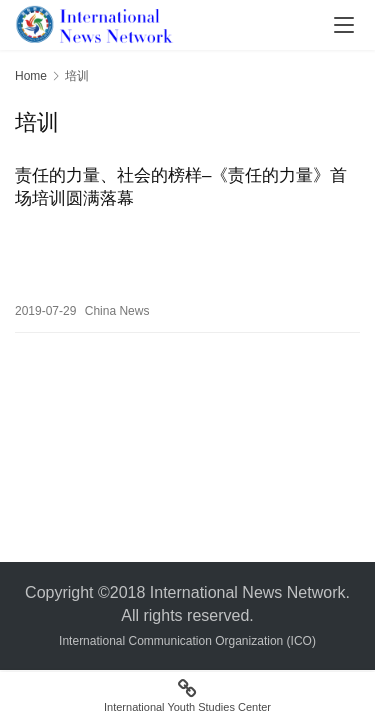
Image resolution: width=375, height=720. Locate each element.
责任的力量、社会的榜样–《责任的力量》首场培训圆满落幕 (181, 187)
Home (31, 76)
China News (117, 311)
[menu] (344, 25)
